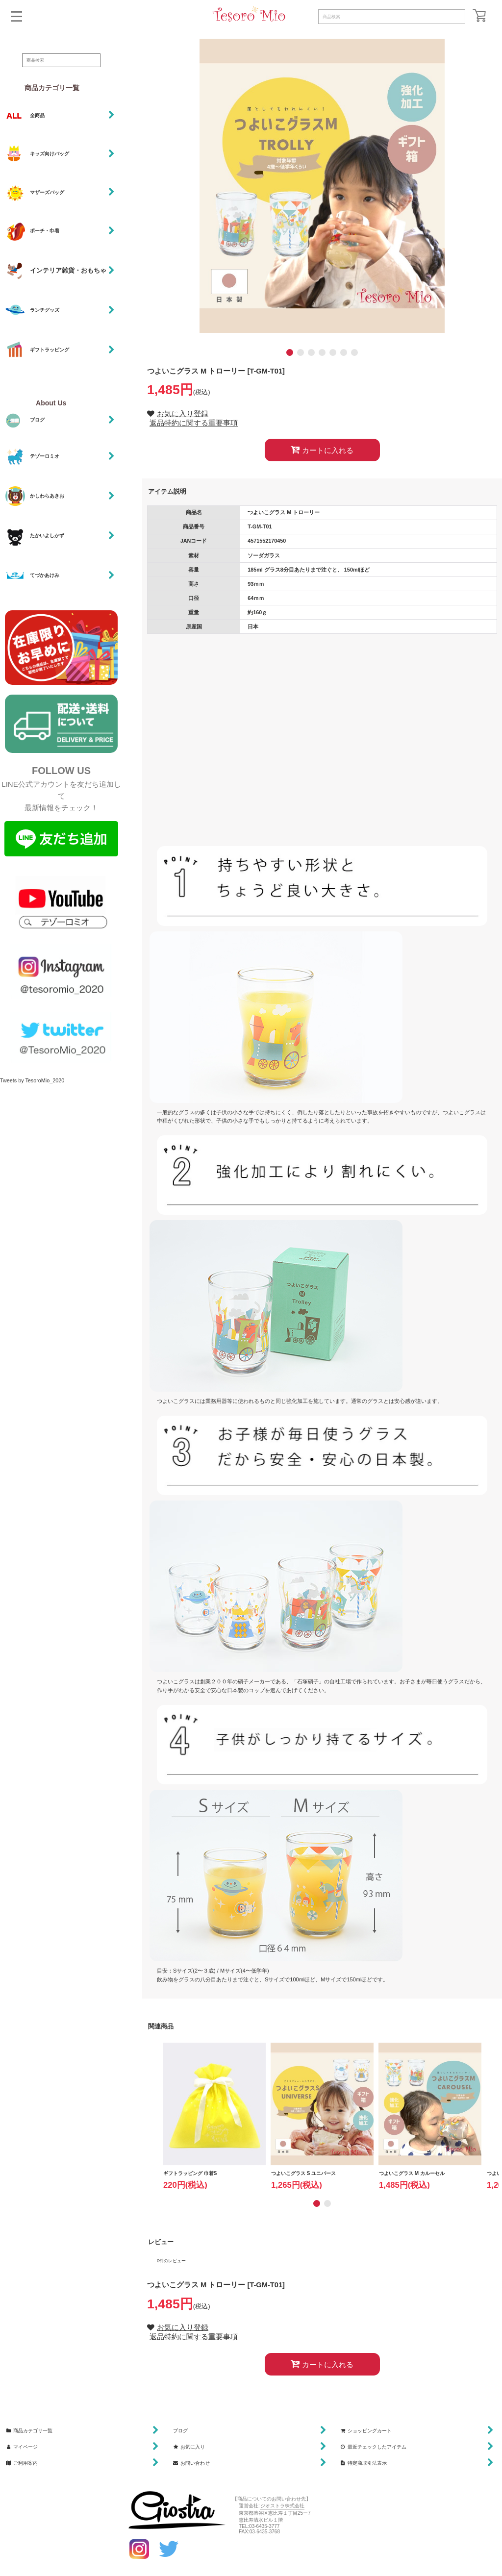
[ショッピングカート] (479, 15)
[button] (16, 16)
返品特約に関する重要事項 (194, 423)
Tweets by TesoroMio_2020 (32, 1080)
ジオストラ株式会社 (282, 2505)
